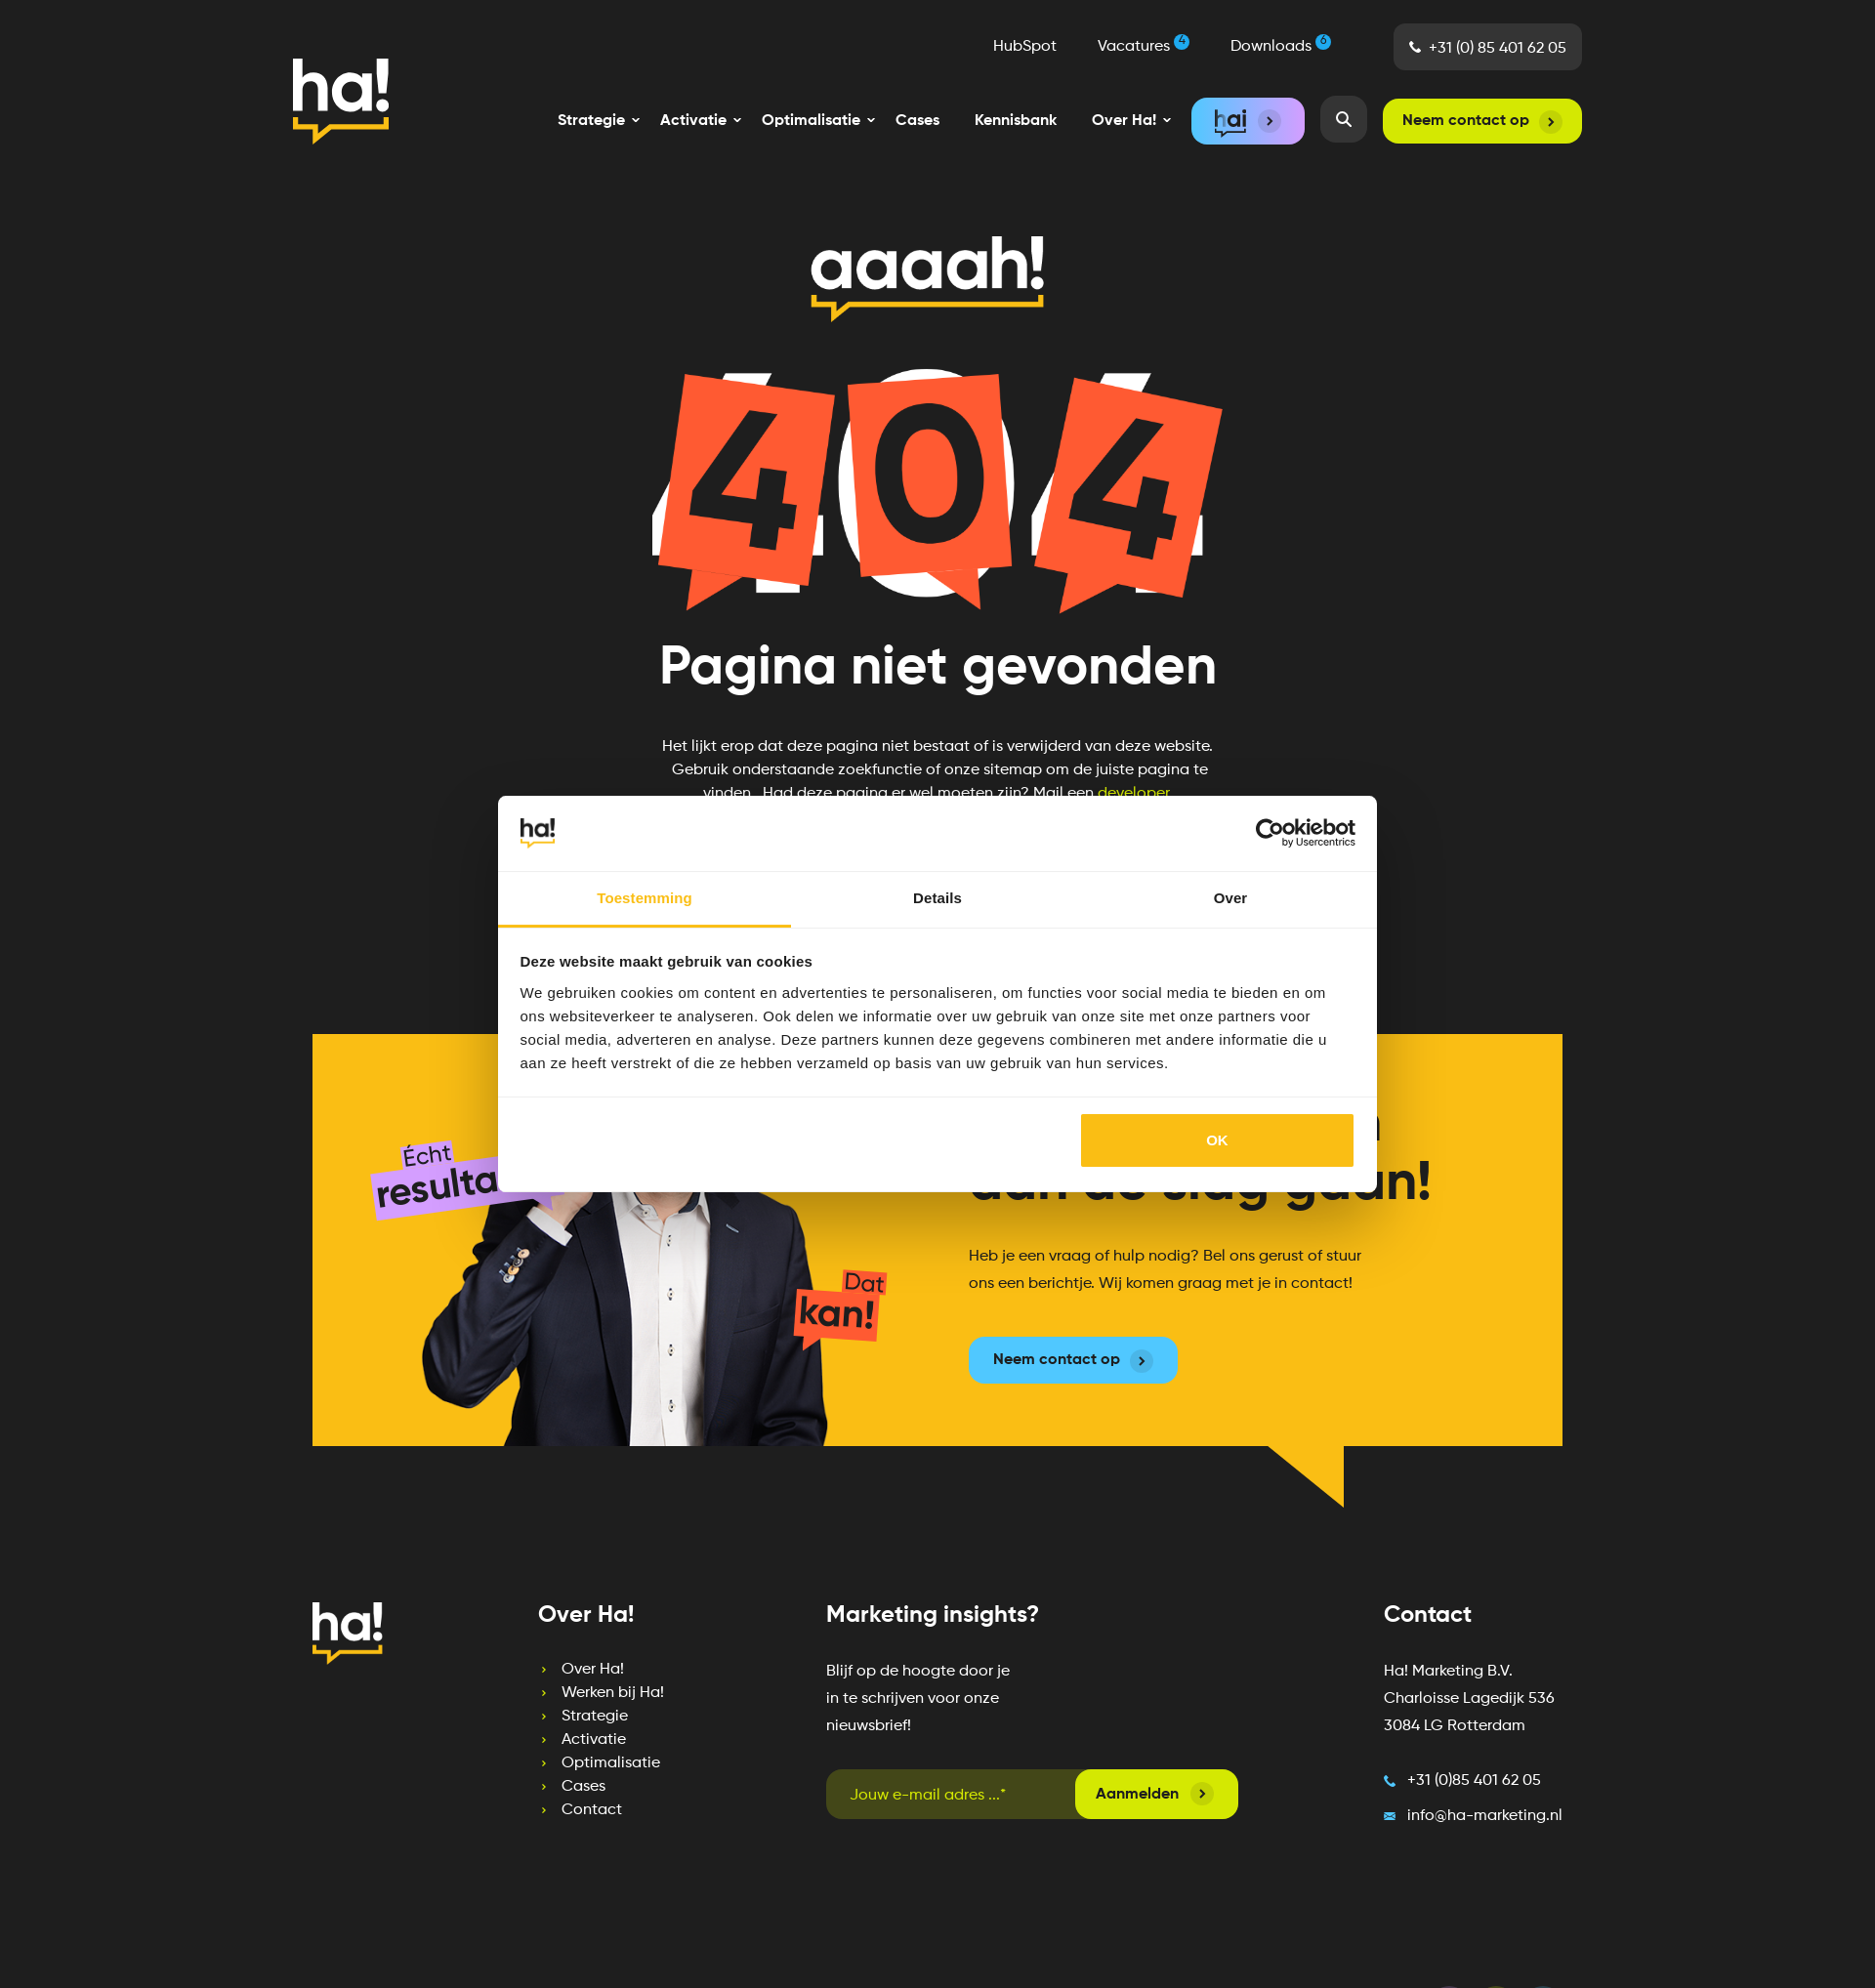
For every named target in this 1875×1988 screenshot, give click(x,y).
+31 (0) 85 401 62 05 (1497, 49)
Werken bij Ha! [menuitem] (613, 1693)
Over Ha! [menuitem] (593, 1669)
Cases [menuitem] (917, 121)
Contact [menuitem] (592, 1810)
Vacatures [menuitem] (1143, 45)
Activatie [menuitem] (594, 1740)
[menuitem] (591, 121)
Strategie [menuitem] (595, 1716)
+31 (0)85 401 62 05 (1474, 1781)
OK (1217, 1140)
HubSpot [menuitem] (1025, 47)
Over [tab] (1231, 898)
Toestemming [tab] (644, 898)
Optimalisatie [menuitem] (611, 1763)
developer (1133, 794)
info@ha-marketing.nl (1484, 1816)
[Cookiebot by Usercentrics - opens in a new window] (1270, 833)
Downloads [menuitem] (1280, 45)
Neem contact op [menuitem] (1465, 121)
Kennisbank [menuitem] (1016, 121)
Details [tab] (937, 898)
